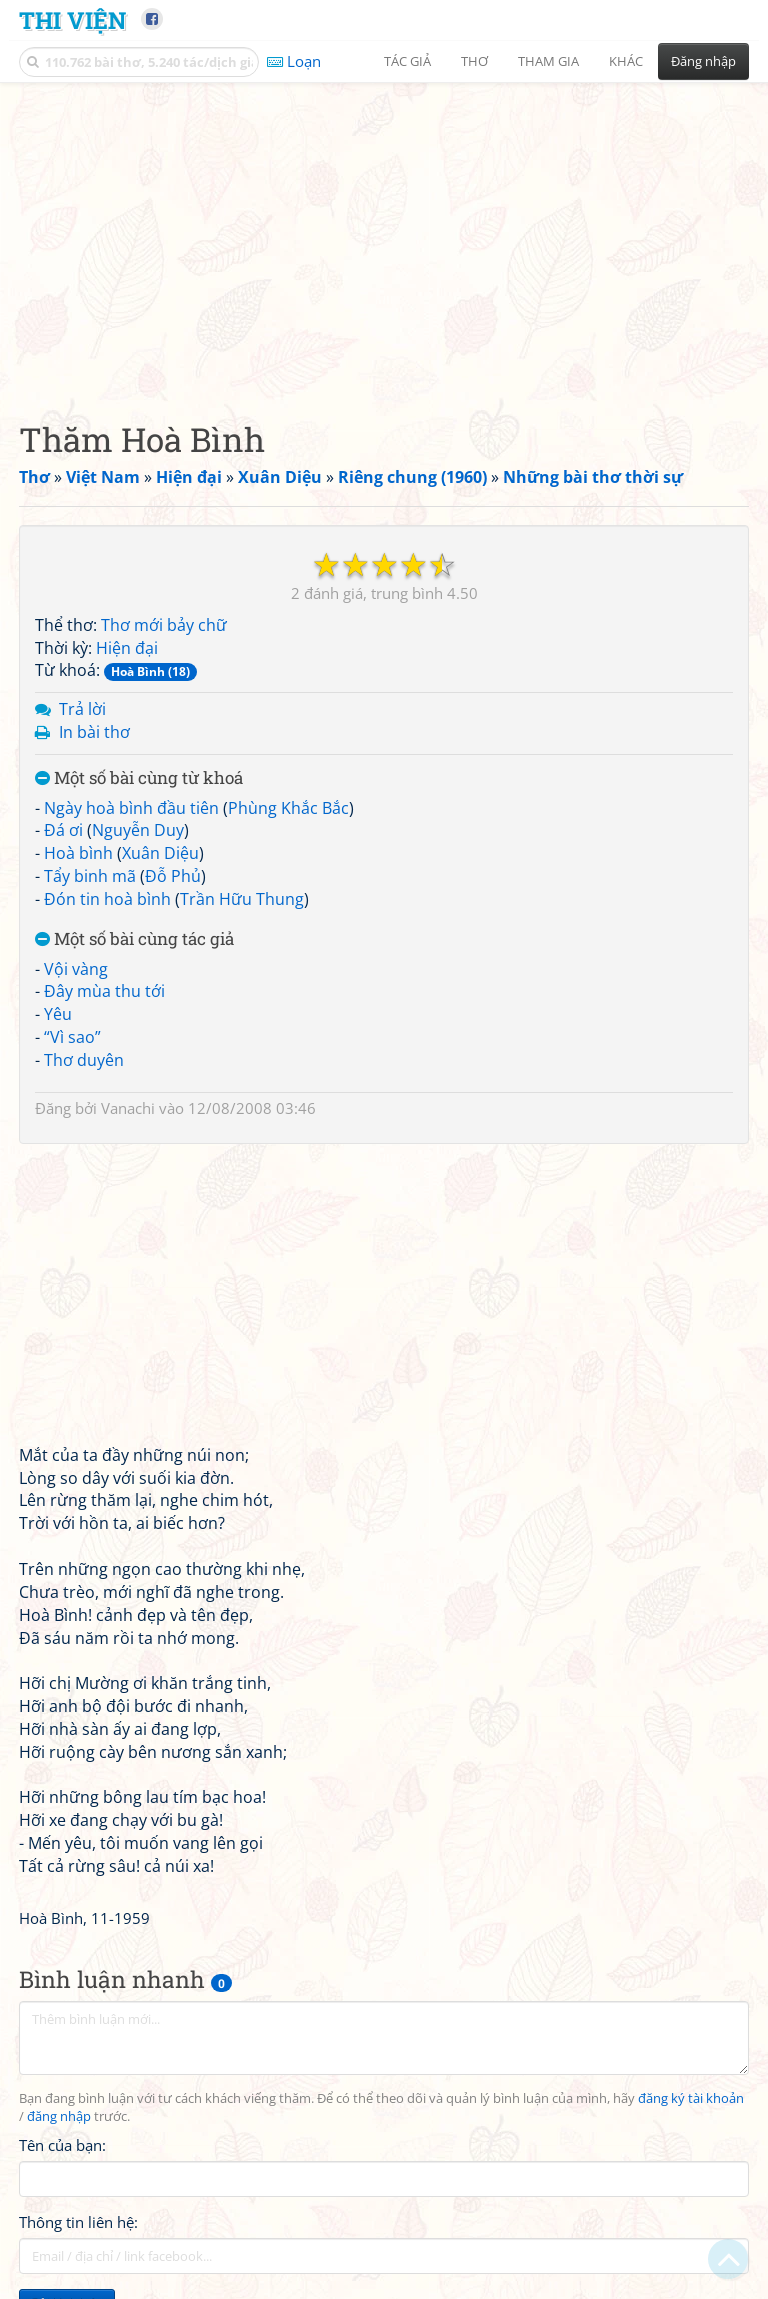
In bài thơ (94, 732)
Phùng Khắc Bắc (288, 808)
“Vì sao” (72, 1037)
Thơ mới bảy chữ (164, 625)
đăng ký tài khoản (691, 2098)
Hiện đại (127, 648)
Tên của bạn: (62, 2145)
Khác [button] (626, 61)
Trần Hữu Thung (242, 899)
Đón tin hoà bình (107, 899)
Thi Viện (72, 19)
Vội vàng (76, 969)
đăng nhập (59, 2116)
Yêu (58, 1014)
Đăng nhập (703, 61)
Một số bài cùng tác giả (134, 939)
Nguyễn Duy (138, 830)
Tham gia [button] (548, 61)
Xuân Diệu (160, 853)
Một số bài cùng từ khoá (139, 778)
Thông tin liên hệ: (78, 2222)
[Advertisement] (384, 235)
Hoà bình (78, 853)
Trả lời (82, 709)
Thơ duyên (84, 1060)
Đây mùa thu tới (104, 991)
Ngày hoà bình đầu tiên (131, 808)
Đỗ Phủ (173, 876)
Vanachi (128, 1108)
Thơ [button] (474, 61)
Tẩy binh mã (90, 876)
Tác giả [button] (407, 61)
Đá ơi (63, 830)
